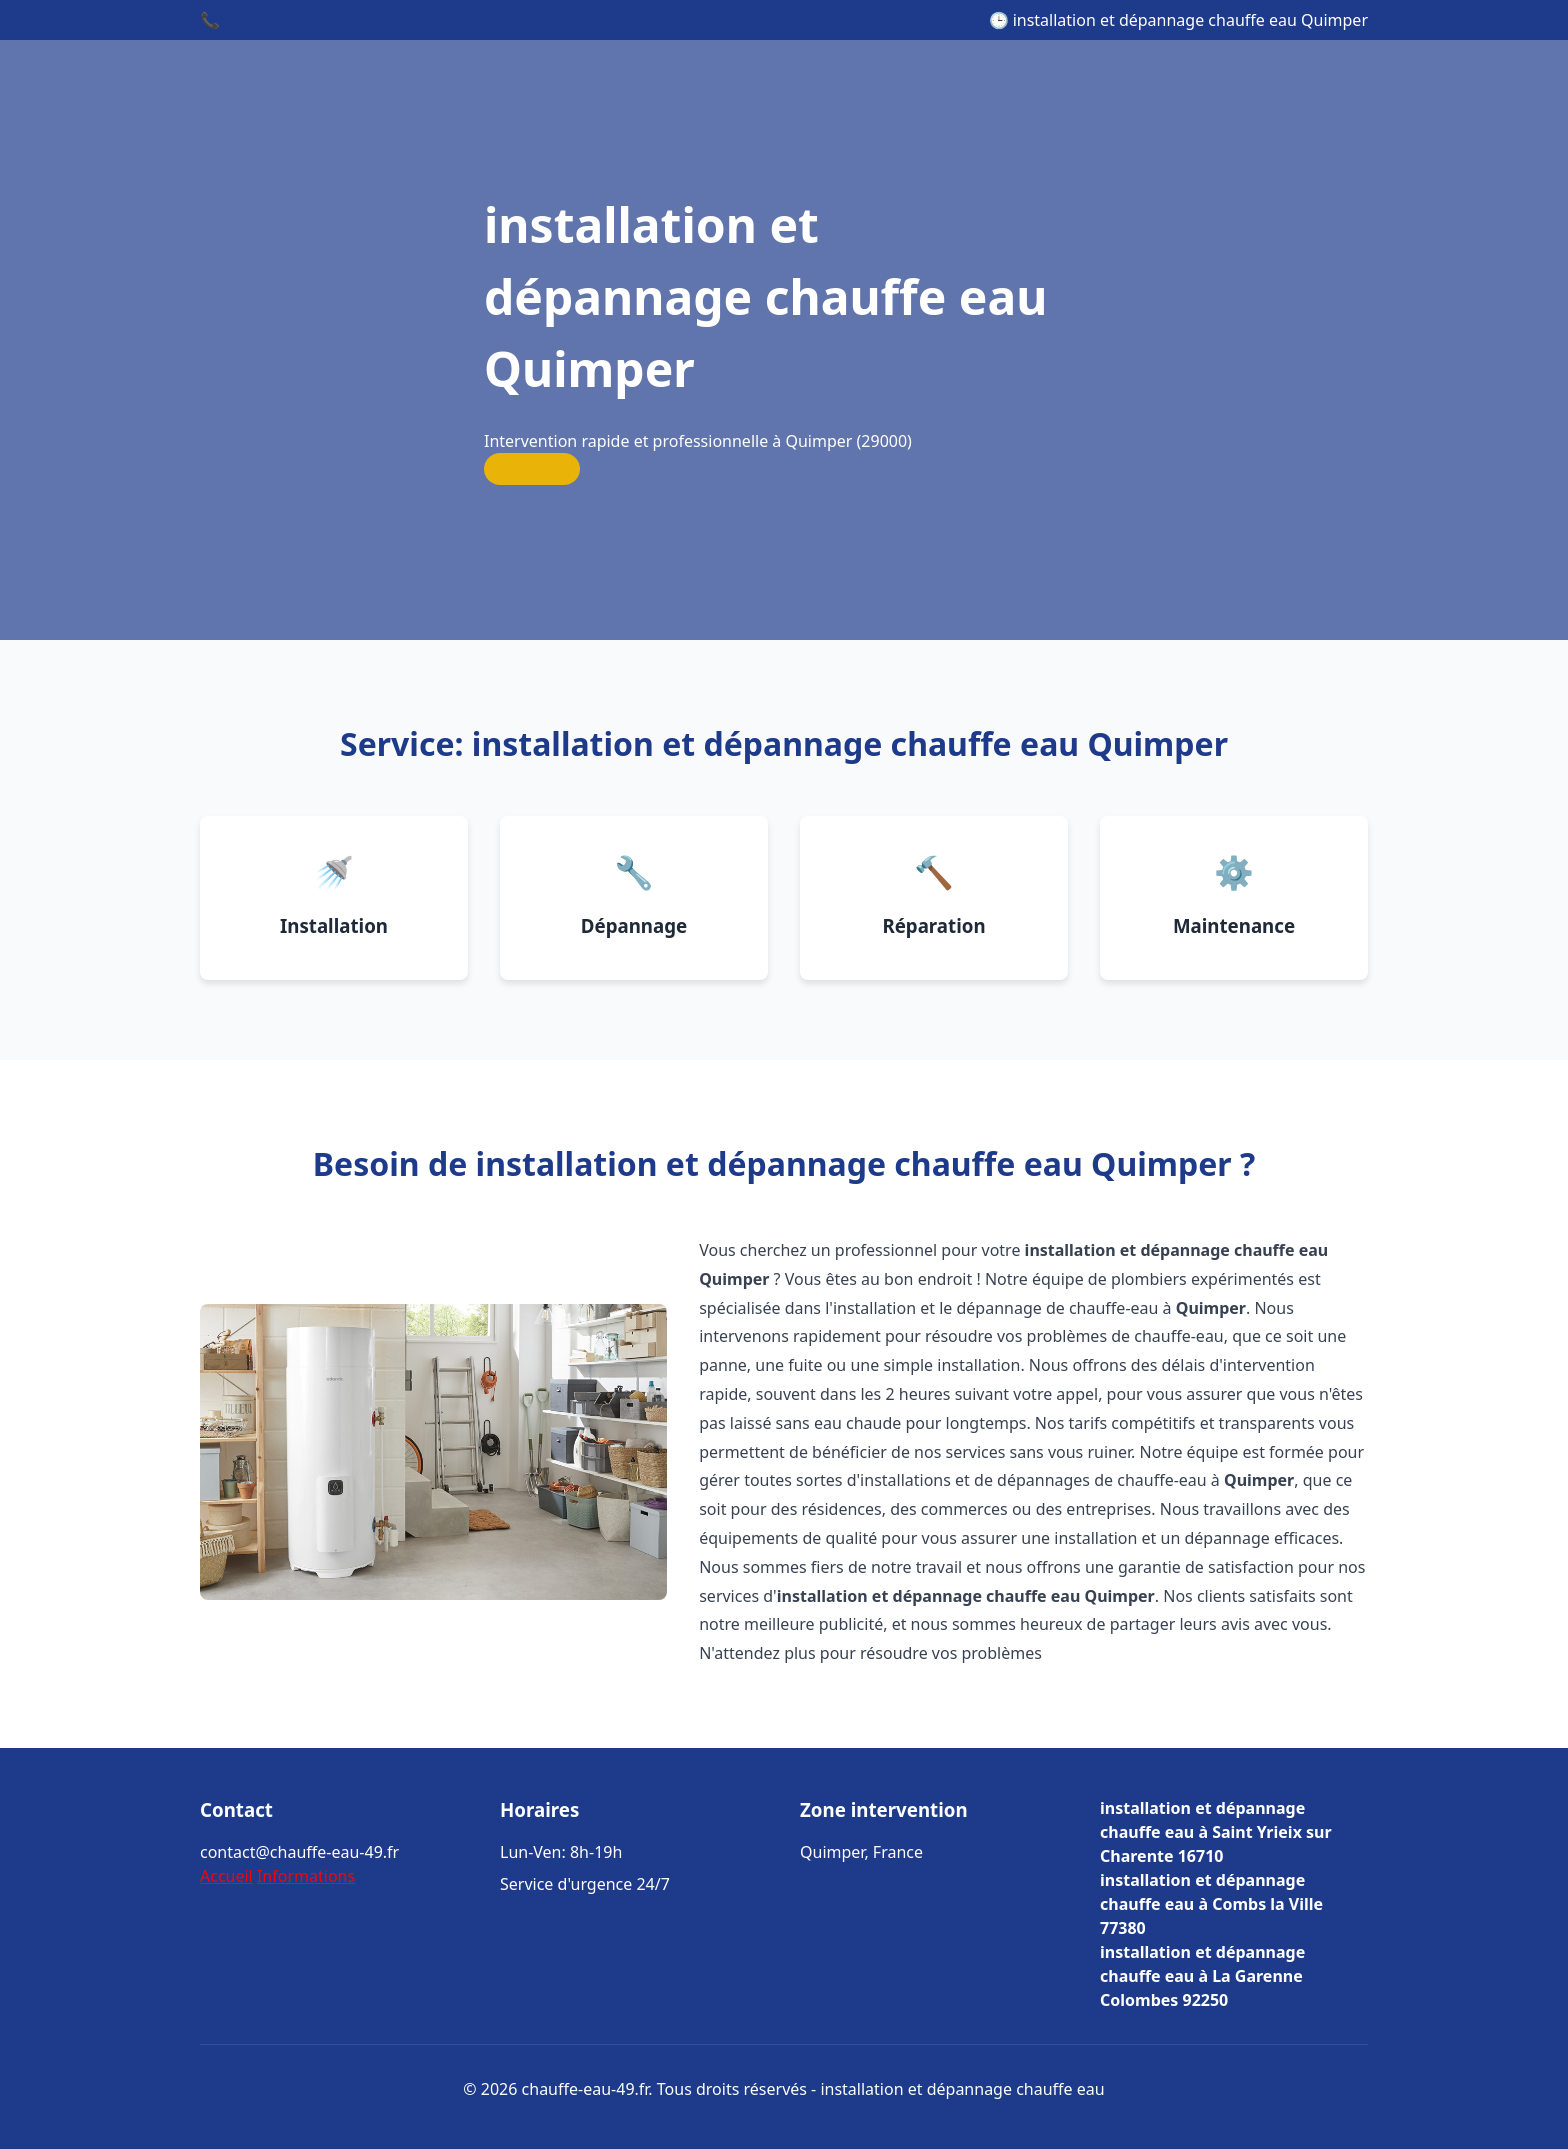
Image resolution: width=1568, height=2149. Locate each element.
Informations (306, 1876)
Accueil (226, 1876)
